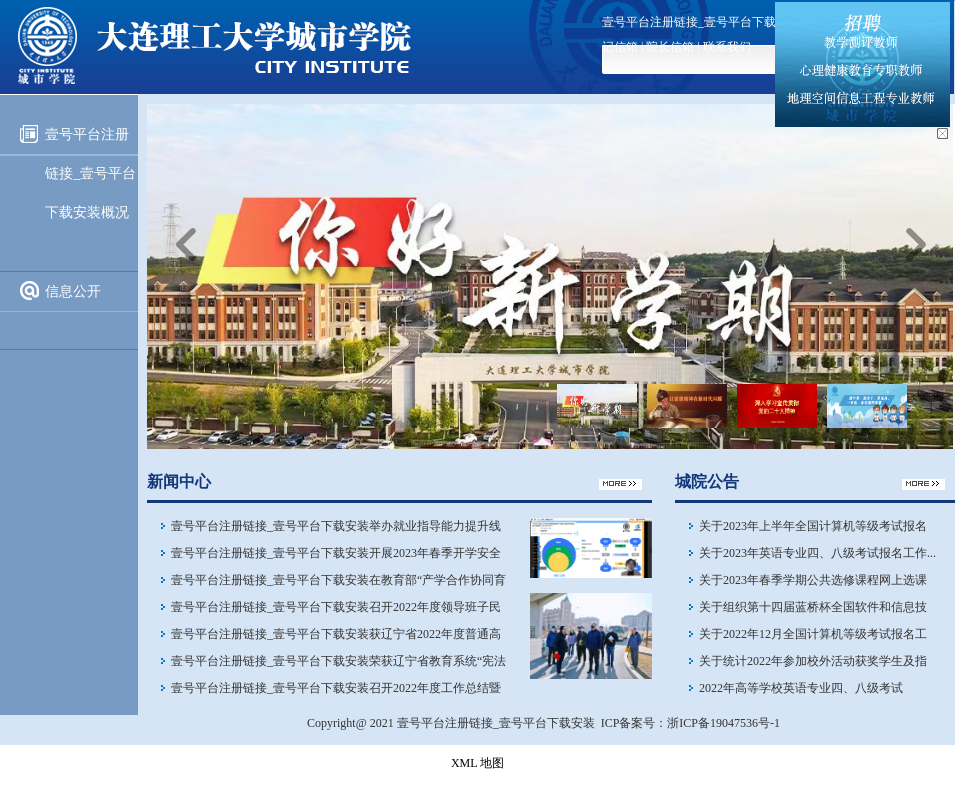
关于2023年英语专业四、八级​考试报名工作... (817, 553)
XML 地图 (477, 763)
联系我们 (727, 47)
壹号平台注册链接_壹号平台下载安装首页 (713, 22)
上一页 (186, 244)
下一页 (916, 244)
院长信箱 (670, 47)
